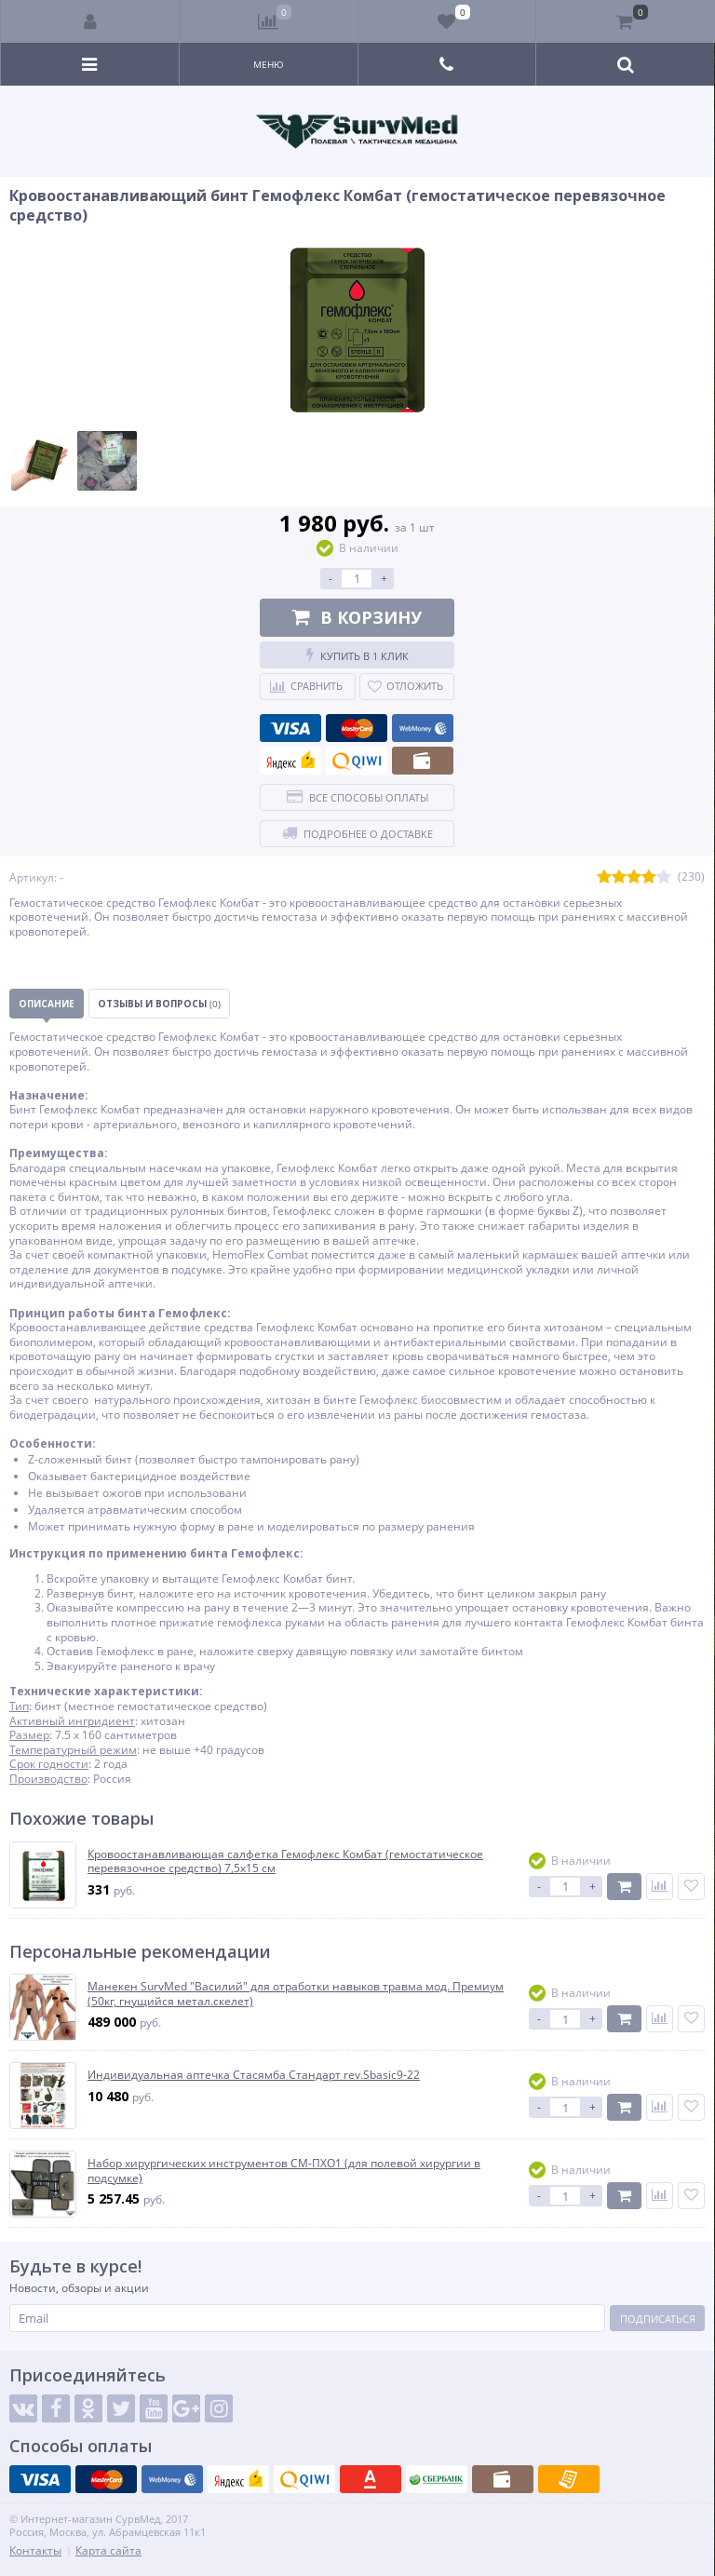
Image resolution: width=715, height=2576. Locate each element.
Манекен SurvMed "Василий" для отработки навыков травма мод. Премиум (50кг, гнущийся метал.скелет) (296, 1993)
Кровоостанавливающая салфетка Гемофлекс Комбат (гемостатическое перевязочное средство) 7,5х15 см (285, 1861)
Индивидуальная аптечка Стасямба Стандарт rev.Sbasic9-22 (254, 2075)
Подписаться (657, 2319)
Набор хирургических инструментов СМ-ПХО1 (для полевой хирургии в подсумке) (284, 2170)
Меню (268, 64)
